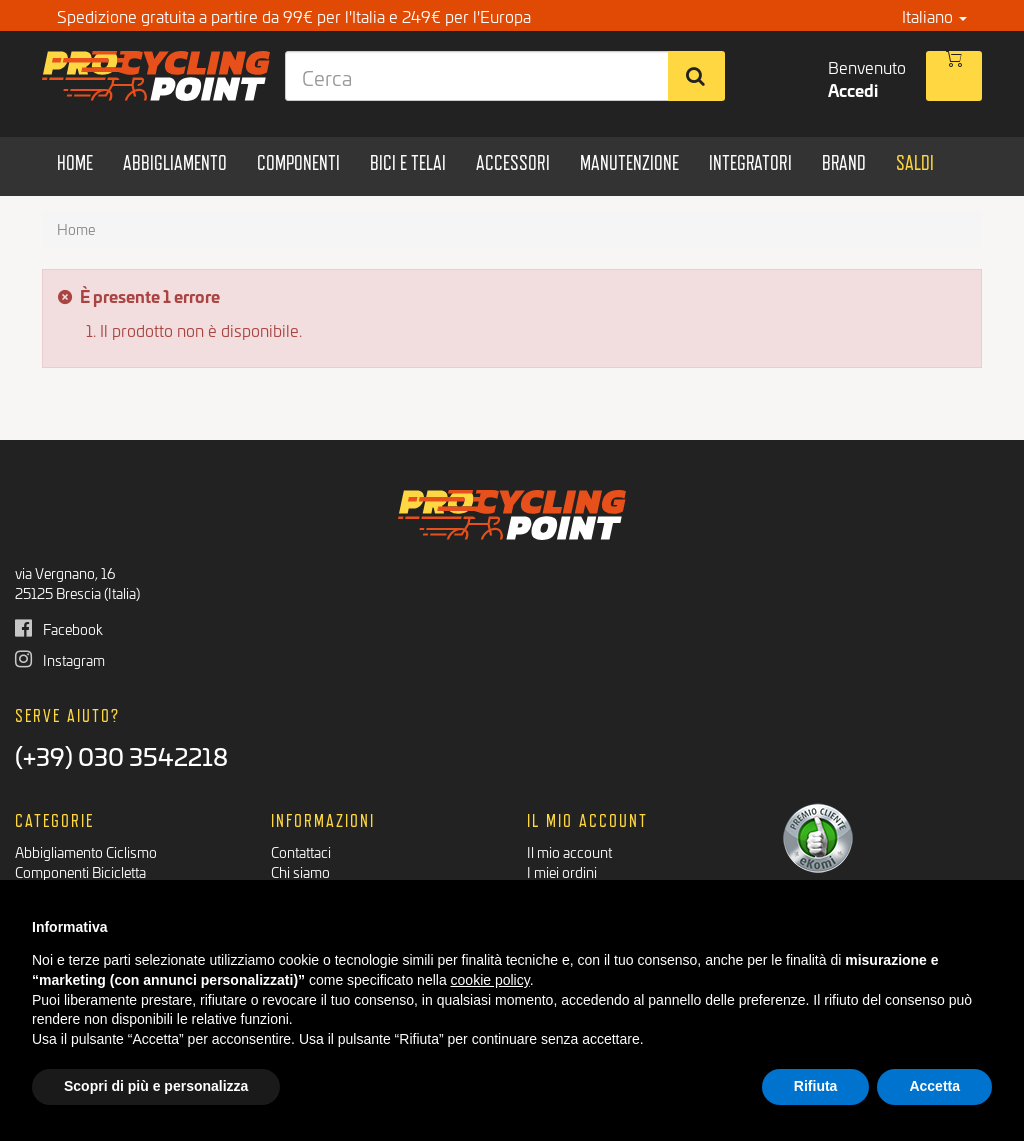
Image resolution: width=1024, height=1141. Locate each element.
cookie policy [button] (490, 980)
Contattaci (301, 851)
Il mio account (569, 851)
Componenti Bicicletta (80, 871)
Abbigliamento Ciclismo (86, 851)
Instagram (60, 659)
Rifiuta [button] (816, 1086)
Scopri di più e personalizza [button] (156, 1086)
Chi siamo (300, 871)
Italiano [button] (934, 15)
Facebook (59, 628)
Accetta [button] (934, 1086)
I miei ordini (562, 871)
